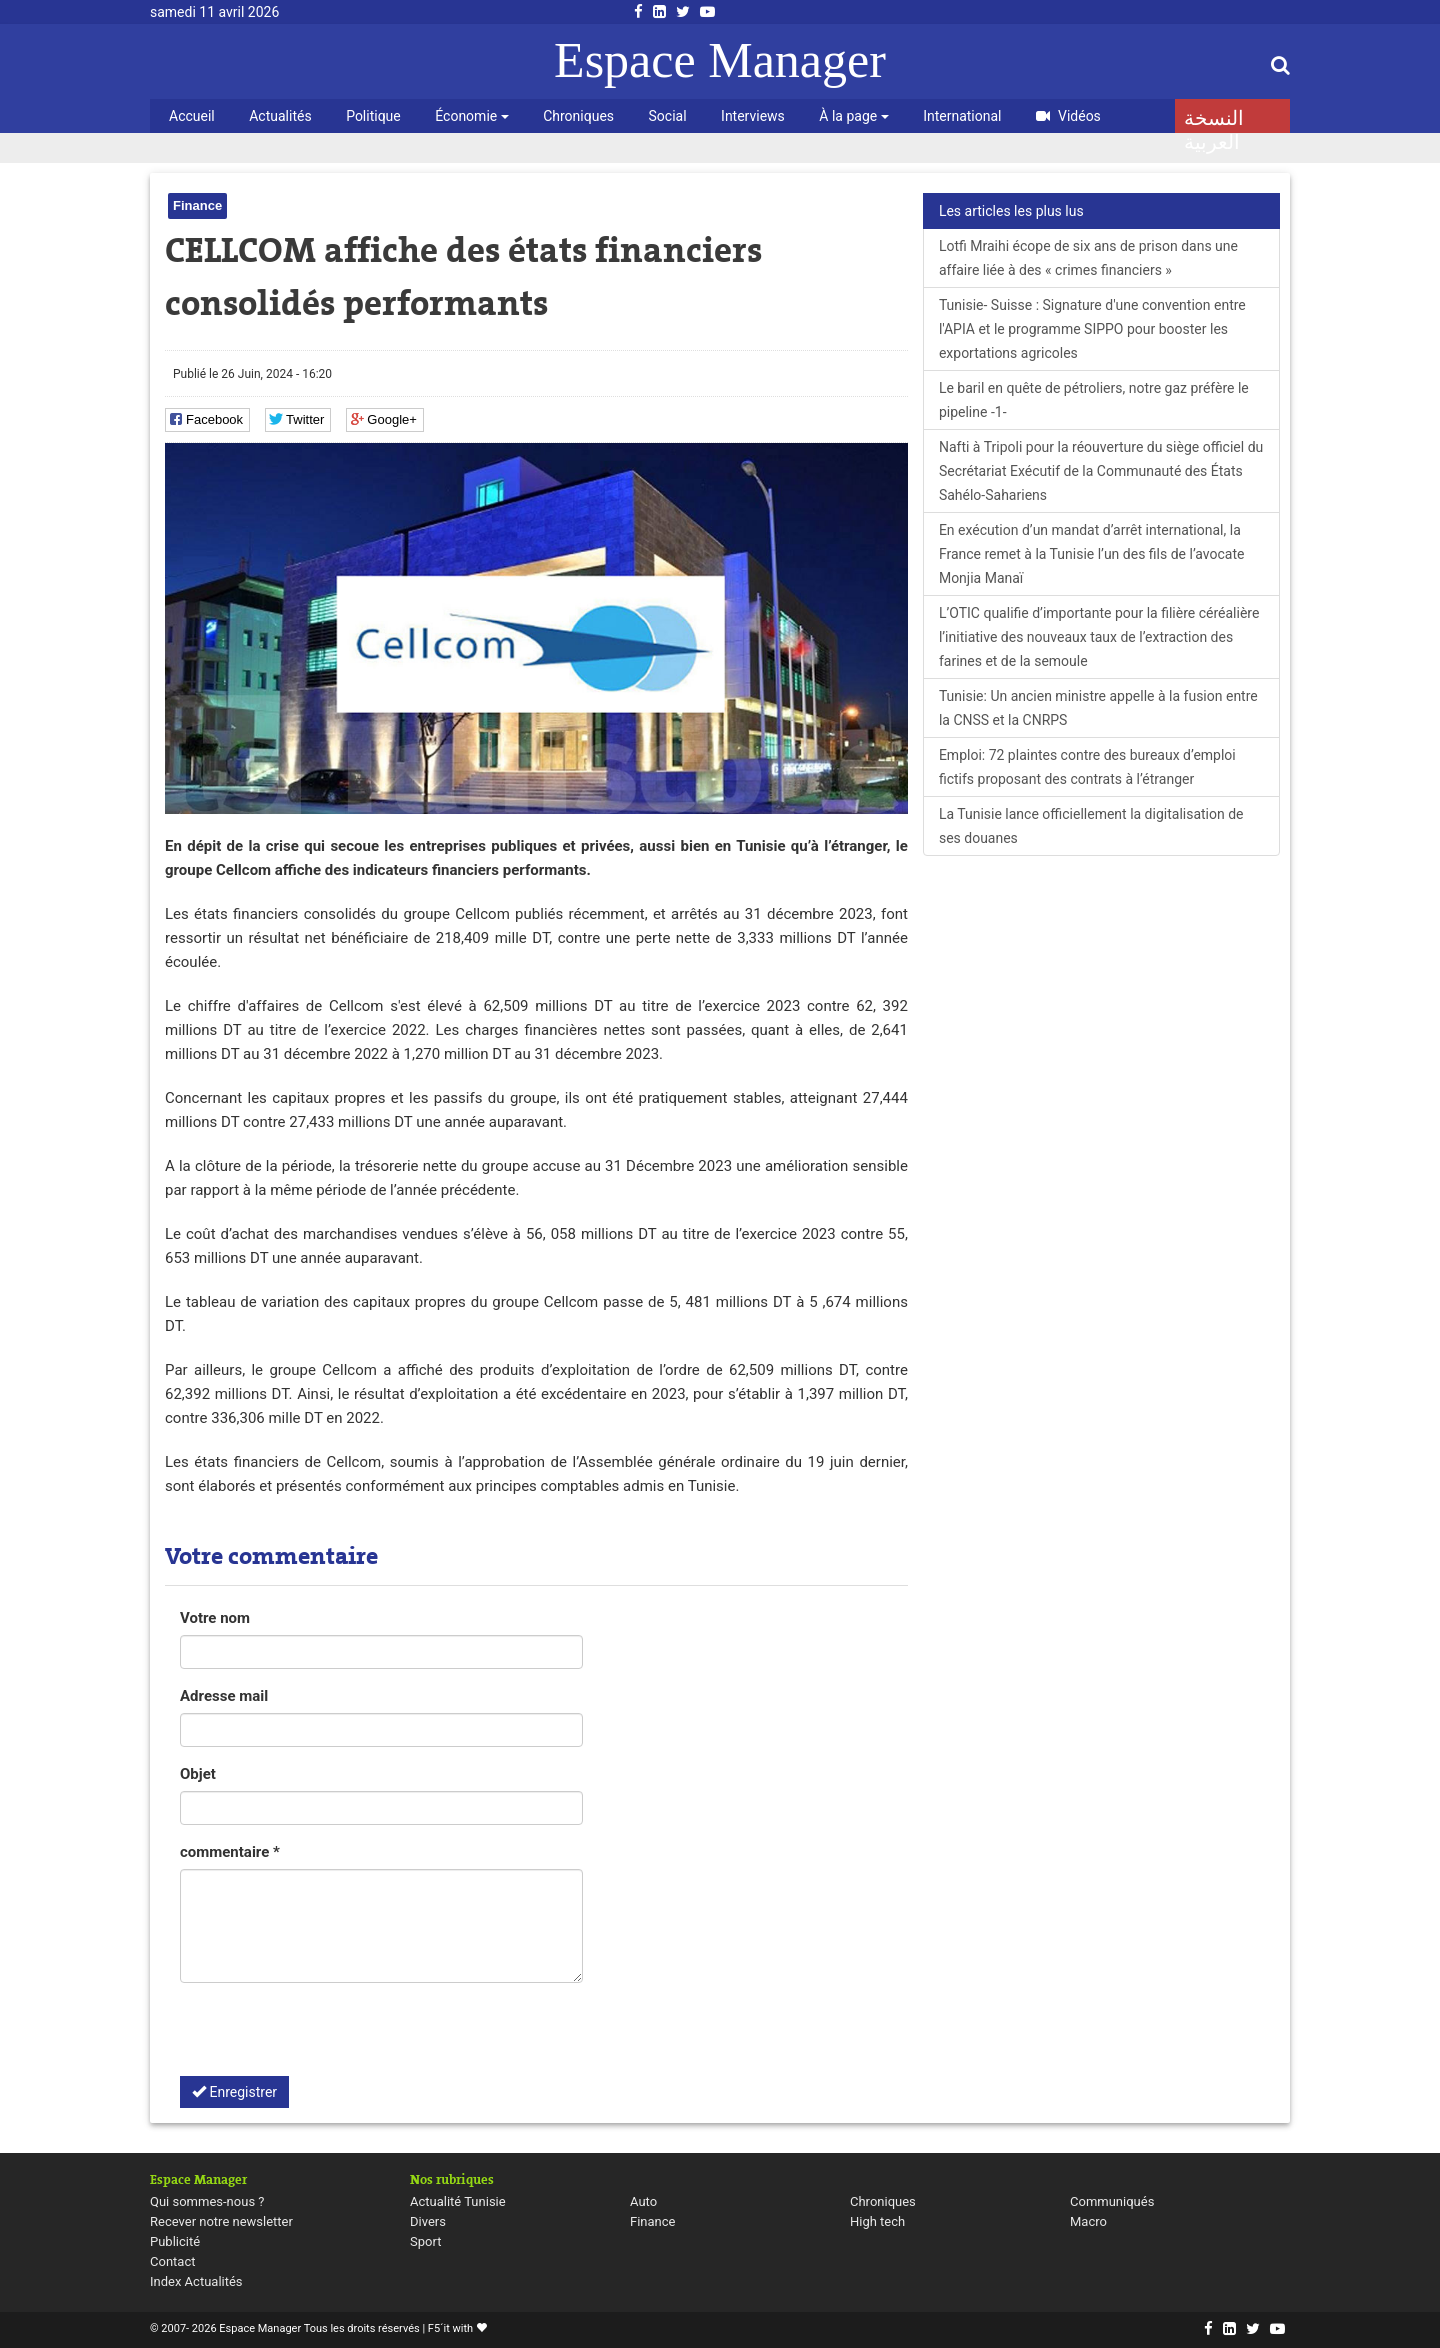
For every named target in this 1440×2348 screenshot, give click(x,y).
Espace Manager (720, 60)
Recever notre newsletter (221, 2221)
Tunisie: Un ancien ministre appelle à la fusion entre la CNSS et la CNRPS (1098, 708)
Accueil (192, 116)
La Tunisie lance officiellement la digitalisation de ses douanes (1091, 826)
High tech (877, 2221)
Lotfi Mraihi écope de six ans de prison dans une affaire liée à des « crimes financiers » (1088, 258)
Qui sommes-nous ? (207, 2201)
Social (668, 116)
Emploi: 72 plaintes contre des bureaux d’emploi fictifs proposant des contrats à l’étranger (1087, 767)
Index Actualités (196, 2281)
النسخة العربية (1214, 120)
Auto (643, 2201)
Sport (425, 2241)
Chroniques (578, 116)
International (962, 116)
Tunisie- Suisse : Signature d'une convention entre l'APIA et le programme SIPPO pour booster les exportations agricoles (1092, 329)
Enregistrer (234, 2092)
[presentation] (332, 2037)
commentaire (230, 1852)
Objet (198, 1774)
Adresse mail (224, 1696)
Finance (197, 205)
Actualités (280, 116)
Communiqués (1112, 2201)
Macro (1088, 2221)
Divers (428, 2221)
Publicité (175, 2241)
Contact (172, 2261)
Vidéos (1068, 116)
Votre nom (215, 1618)
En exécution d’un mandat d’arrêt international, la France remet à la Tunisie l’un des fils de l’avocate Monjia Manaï (1092, 554)
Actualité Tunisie (458, 2201)
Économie (471, 116)
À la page (853, 116)
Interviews (753, 116)
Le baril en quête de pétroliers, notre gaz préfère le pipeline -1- (1094, 400)
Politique (373, 116)
